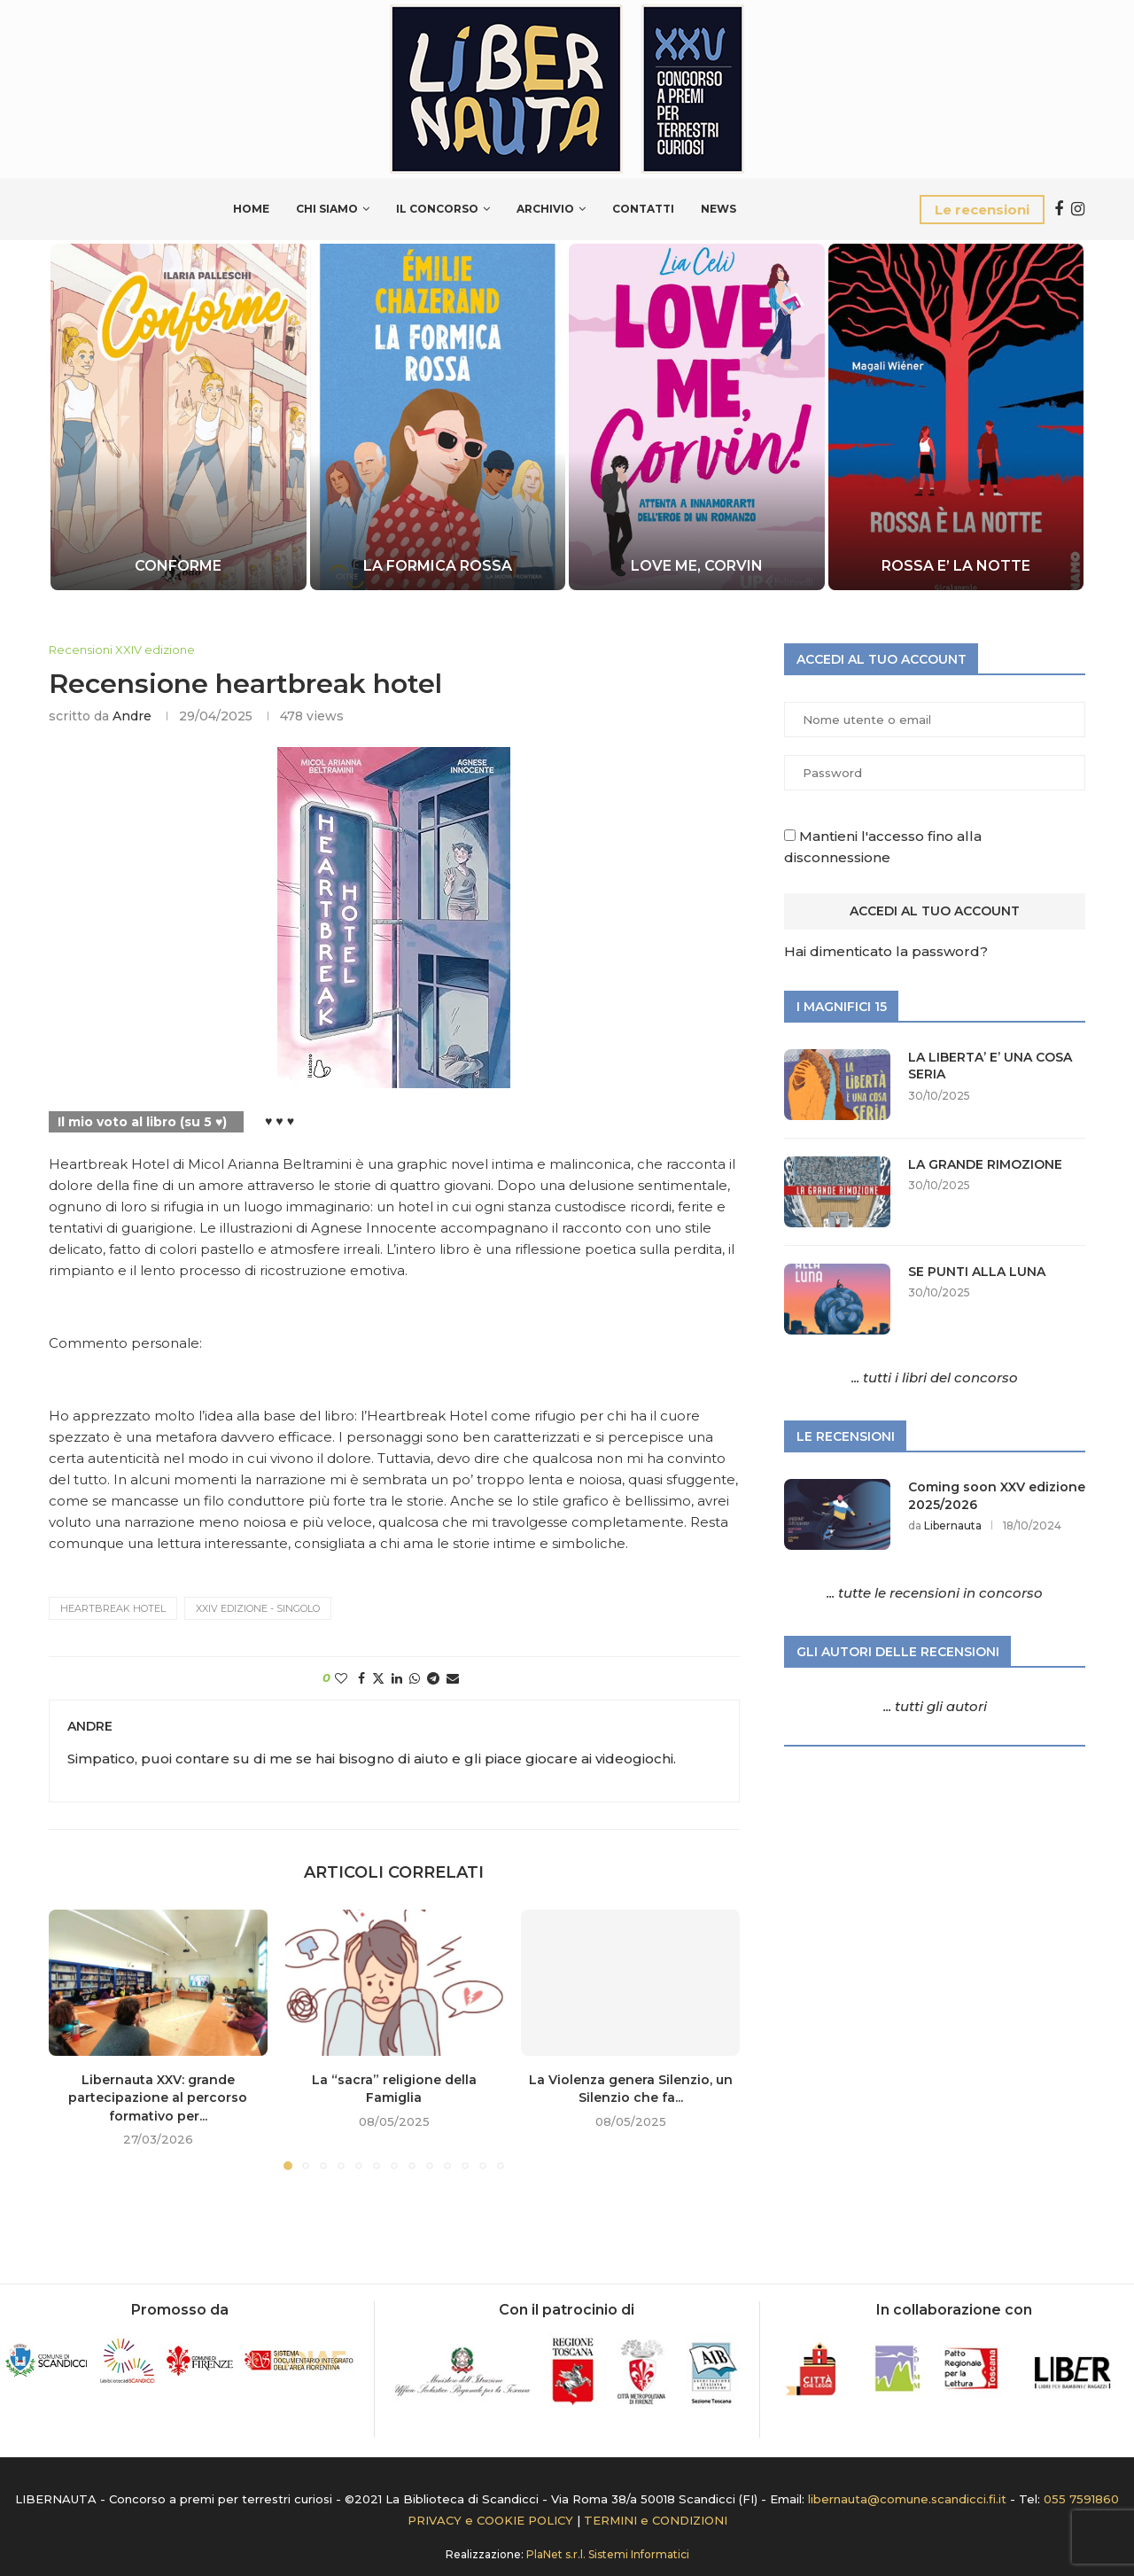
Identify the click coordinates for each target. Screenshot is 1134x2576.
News (718, 208)
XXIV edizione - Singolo (258, 1608)
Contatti (643, 208)
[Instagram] (1077, 209)
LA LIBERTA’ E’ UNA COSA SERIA (990, 1066)
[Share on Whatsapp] (414, 1678)
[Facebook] (1058, 209)
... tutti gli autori (935, 1706)
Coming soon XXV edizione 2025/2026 (996, 1496)
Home (251, 208)
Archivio (545, 208)
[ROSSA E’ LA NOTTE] (955, 417)
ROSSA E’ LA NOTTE (956, 565)
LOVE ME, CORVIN (697, 565)
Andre (132, 716)
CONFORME (178, 565)
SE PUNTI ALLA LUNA (976, 1272)
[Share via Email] (453, 1678)
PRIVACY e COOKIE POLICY (490, 2520)
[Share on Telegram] (433, 1678)
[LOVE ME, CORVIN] (697, 417)
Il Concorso (437, 208)
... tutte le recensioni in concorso (935, 1592)
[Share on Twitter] (378, 1678)
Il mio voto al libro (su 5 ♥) (142, 1122)
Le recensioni (982, 209)
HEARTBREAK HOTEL (113, 1608)
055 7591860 (1081, 2499)
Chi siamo (327, 208)
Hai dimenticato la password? (886, 951)
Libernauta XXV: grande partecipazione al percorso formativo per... (157, 2098)
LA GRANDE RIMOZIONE (985, 1164)
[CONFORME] (178, 417)
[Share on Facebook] (361, 1678)
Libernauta (953, 1525)
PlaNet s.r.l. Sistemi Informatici (607, 2554)
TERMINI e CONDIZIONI (655, 2520)
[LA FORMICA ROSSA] (437, 417)
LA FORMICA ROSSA (437, 565)
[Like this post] (341, 1678)
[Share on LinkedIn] (397, 1678)
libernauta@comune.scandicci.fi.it (907, 2499)
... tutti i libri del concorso (934, 1377)
